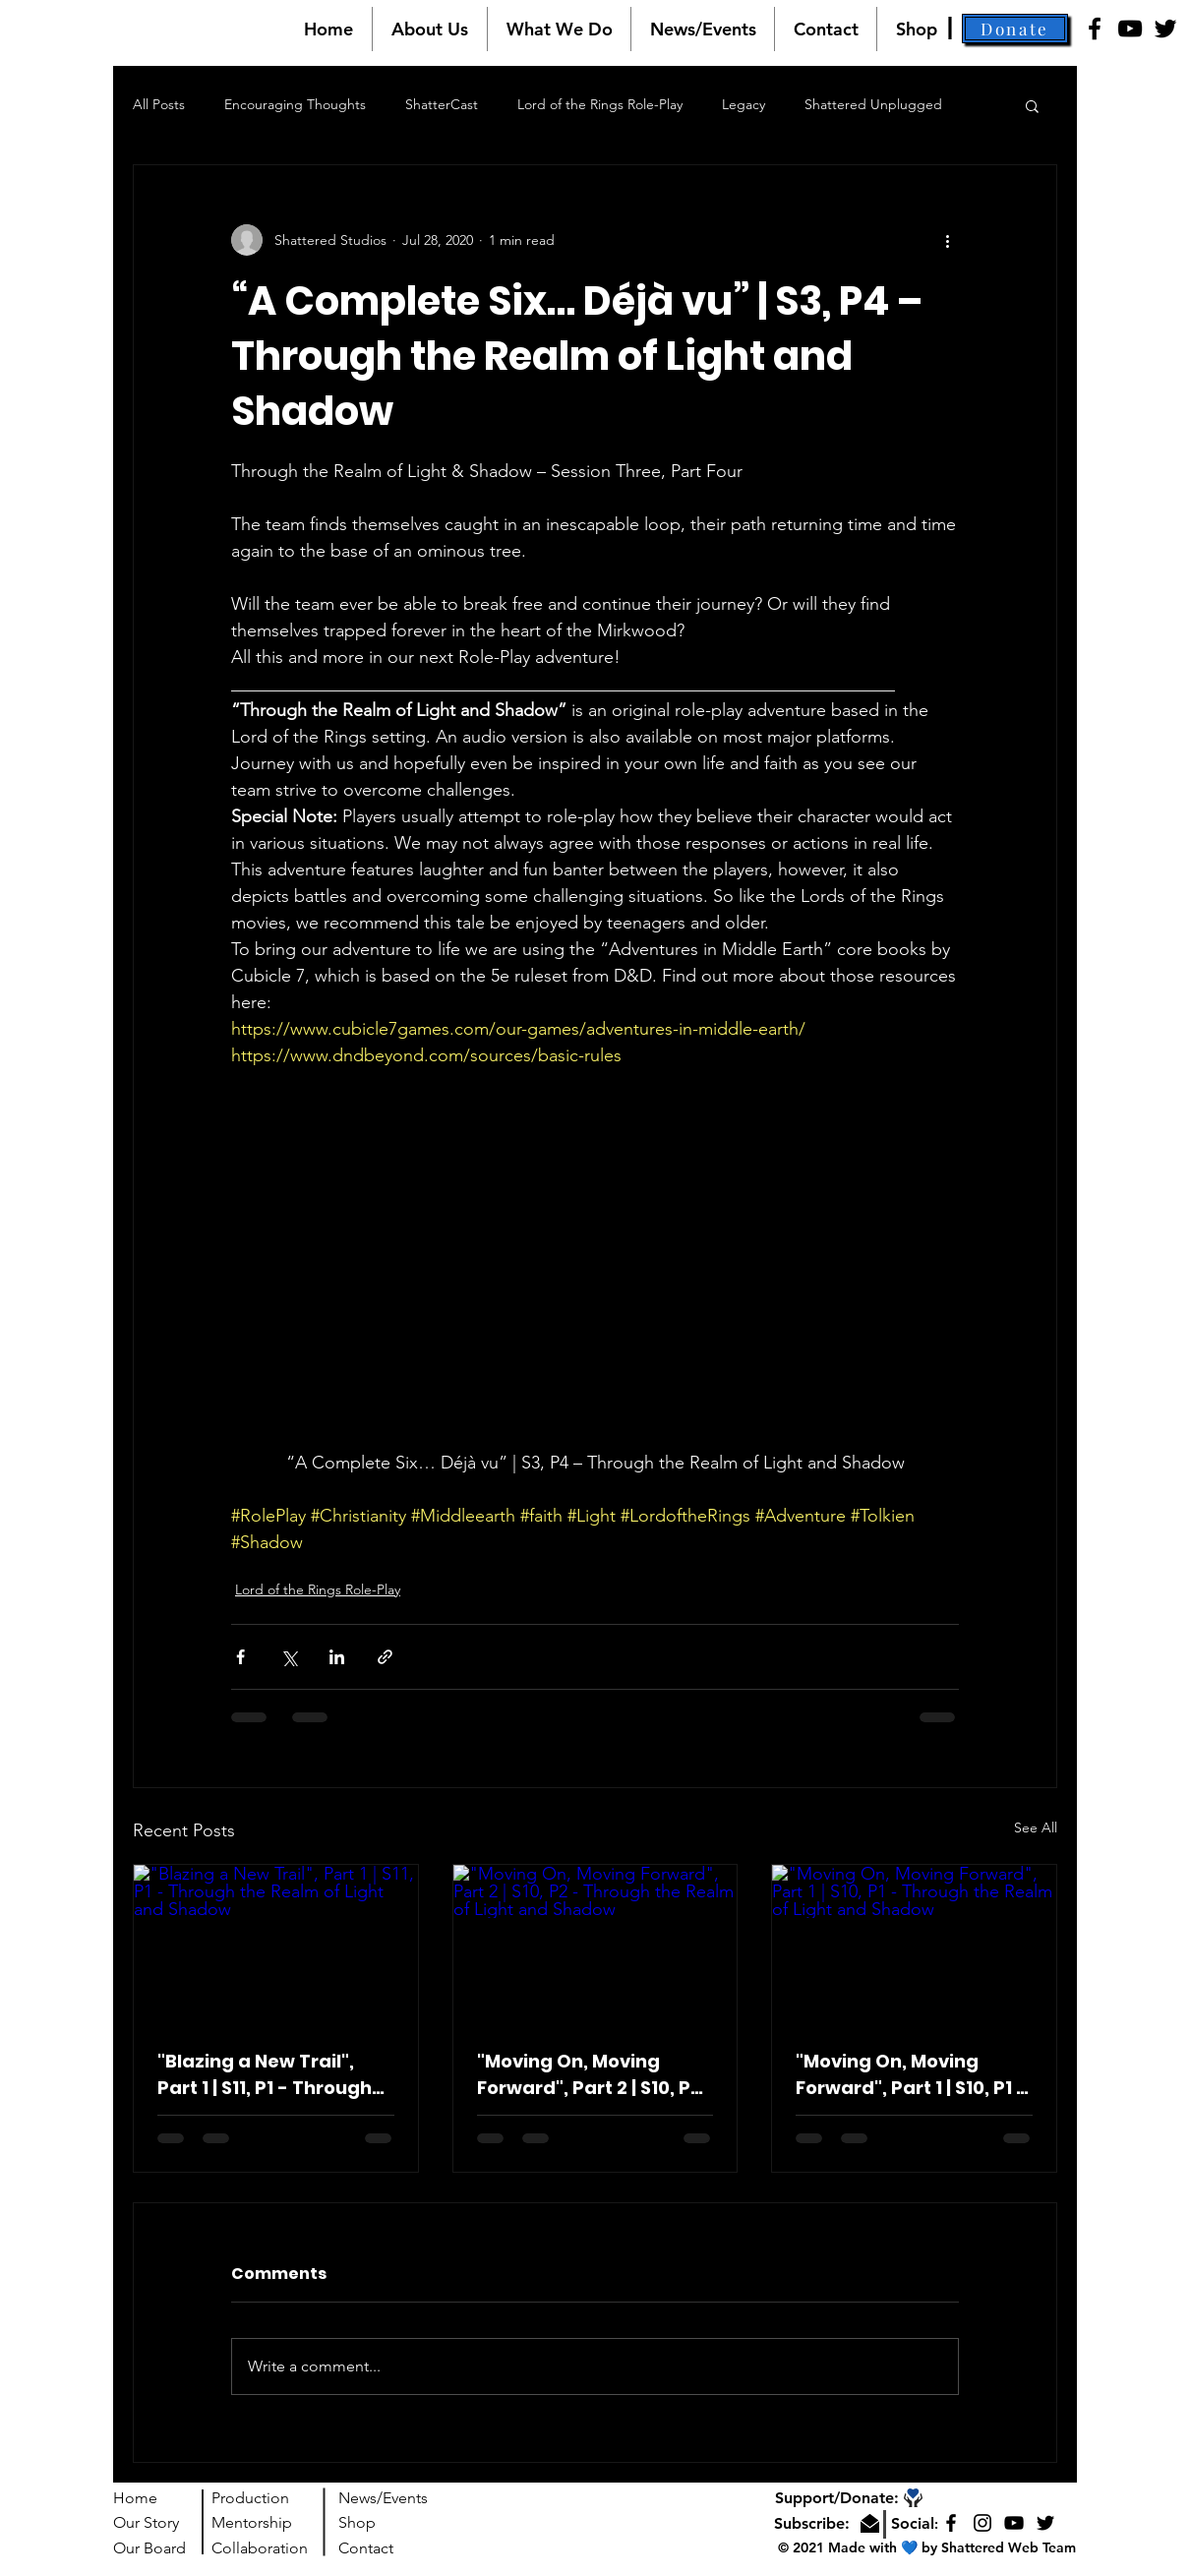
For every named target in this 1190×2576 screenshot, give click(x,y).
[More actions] (947, 240)
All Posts (159, 104)
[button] (429, 29)
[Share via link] (385, 1656)
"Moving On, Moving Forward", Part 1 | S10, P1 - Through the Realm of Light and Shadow (911, 2075)
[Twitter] (1165, 28)
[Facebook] (1094, 28)
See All (1035, 1827)
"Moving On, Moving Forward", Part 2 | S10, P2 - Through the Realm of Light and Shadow (589, 2075)
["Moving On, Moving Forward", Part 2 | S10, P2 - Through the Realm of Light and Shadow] (595, 1944)
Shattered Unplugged (873, 104)
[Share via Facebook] (240, 1656)
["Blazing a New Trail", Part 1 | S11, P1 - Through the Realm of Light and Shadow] (276, 1944)
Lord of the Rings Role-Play (600, 104)
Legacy (743, 104)
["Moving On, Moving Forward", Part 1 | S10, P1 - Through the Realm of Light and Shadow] (914, 1944)
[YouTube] (1130, 28)
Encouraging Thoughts (295, 104)
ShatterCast (441, 104)
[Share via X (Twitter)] (288, 1656)
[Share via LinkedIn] (336, 1656)
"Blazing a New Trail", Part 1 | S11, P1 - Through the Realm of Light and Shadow (264, 2075)
